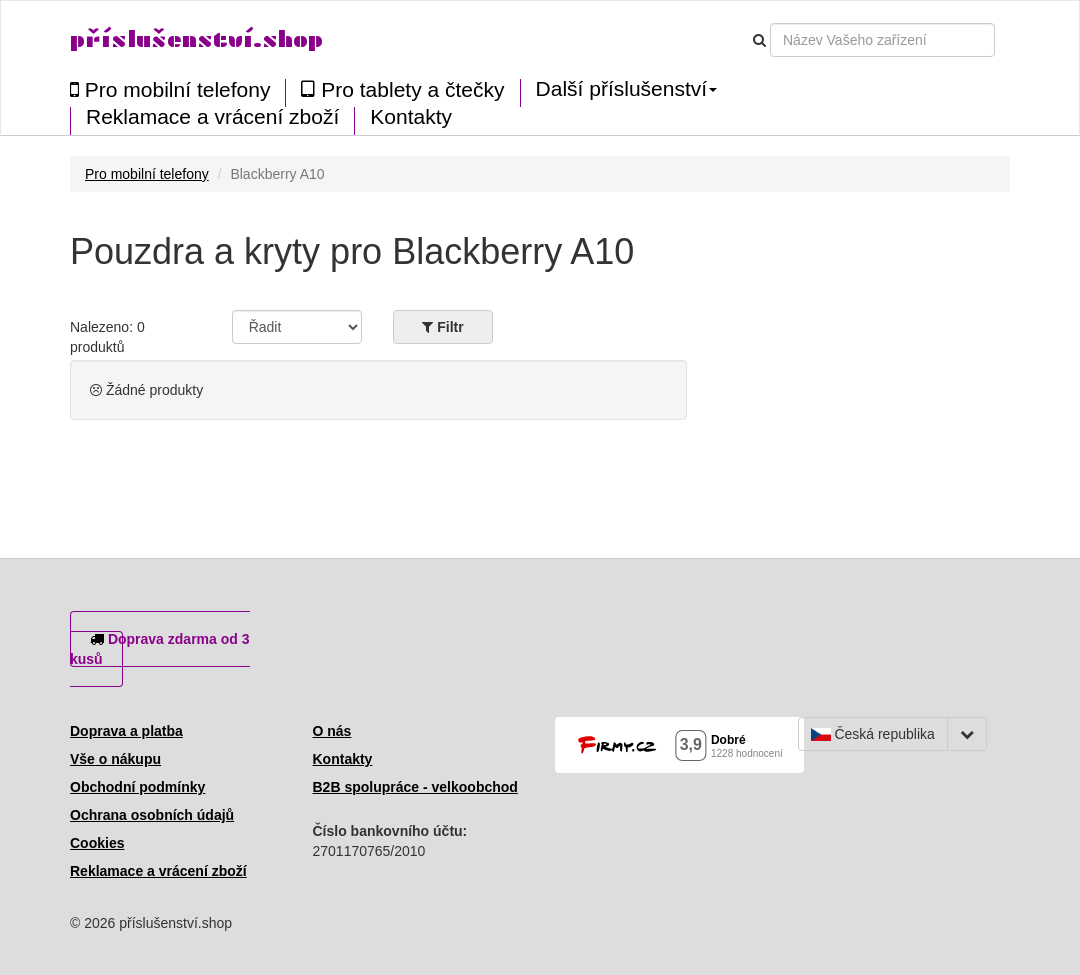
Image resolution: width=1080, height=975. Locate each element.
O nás (332, 731)
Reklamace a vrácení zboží (212, 117)
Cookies (97, 843)
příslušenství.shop (196, 39)
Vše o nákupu (115, 759)
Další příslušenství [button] (627, 89)
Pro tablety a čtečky (402, 89)
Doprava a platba (126, 731)
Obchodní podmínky (137, 787)
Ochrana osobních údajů (152, 815)
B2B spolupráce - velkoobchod (415, 787)
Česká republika (873, 734)
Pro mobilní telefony (170, 89)
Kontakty (411, 117)
